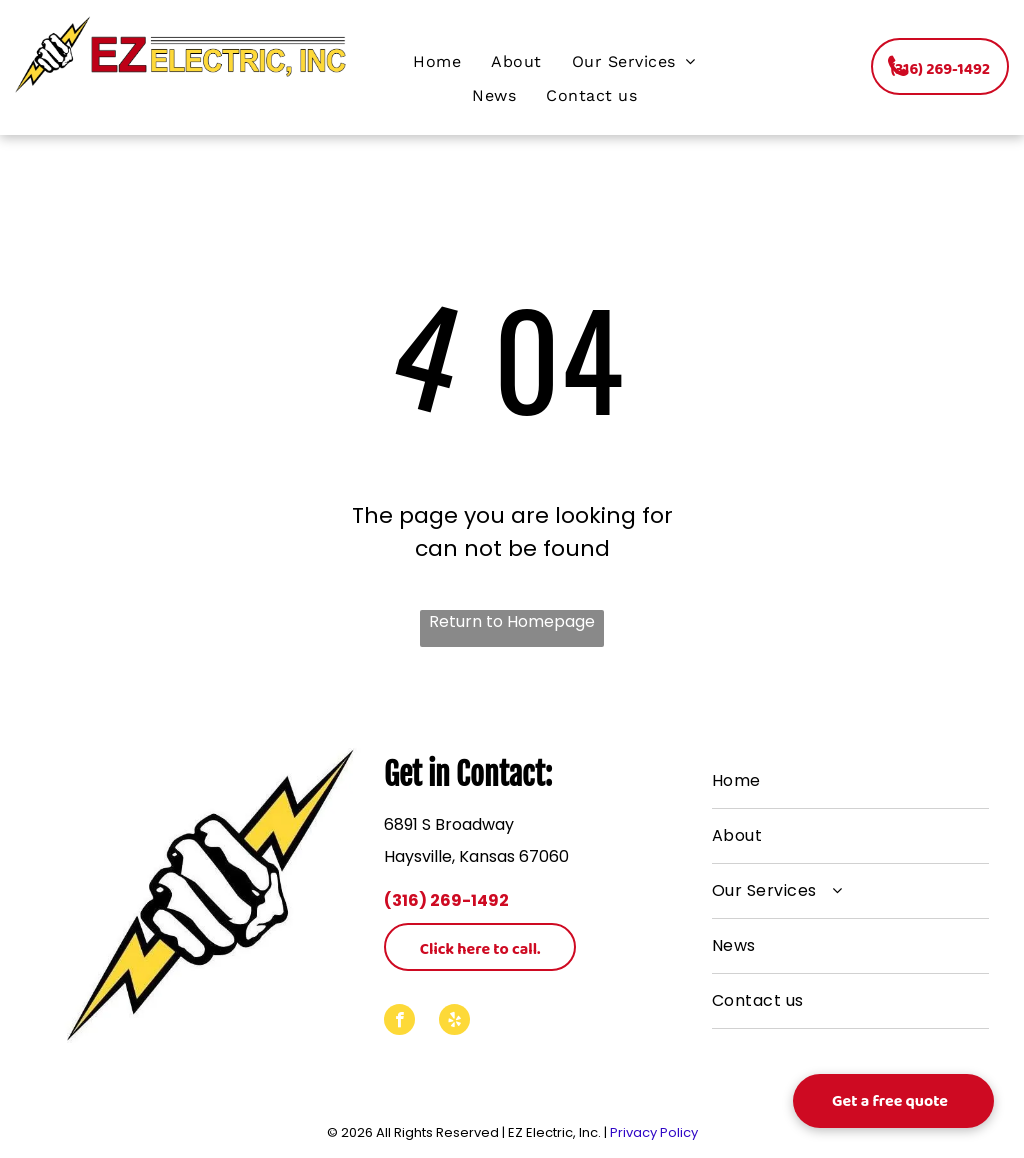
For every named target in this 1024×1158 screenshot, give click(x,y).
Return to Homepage (512, 621)
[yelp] (454, 1022)
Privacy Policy (654, 1132)
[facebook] (399, 1022)
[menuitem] (437, 62)
